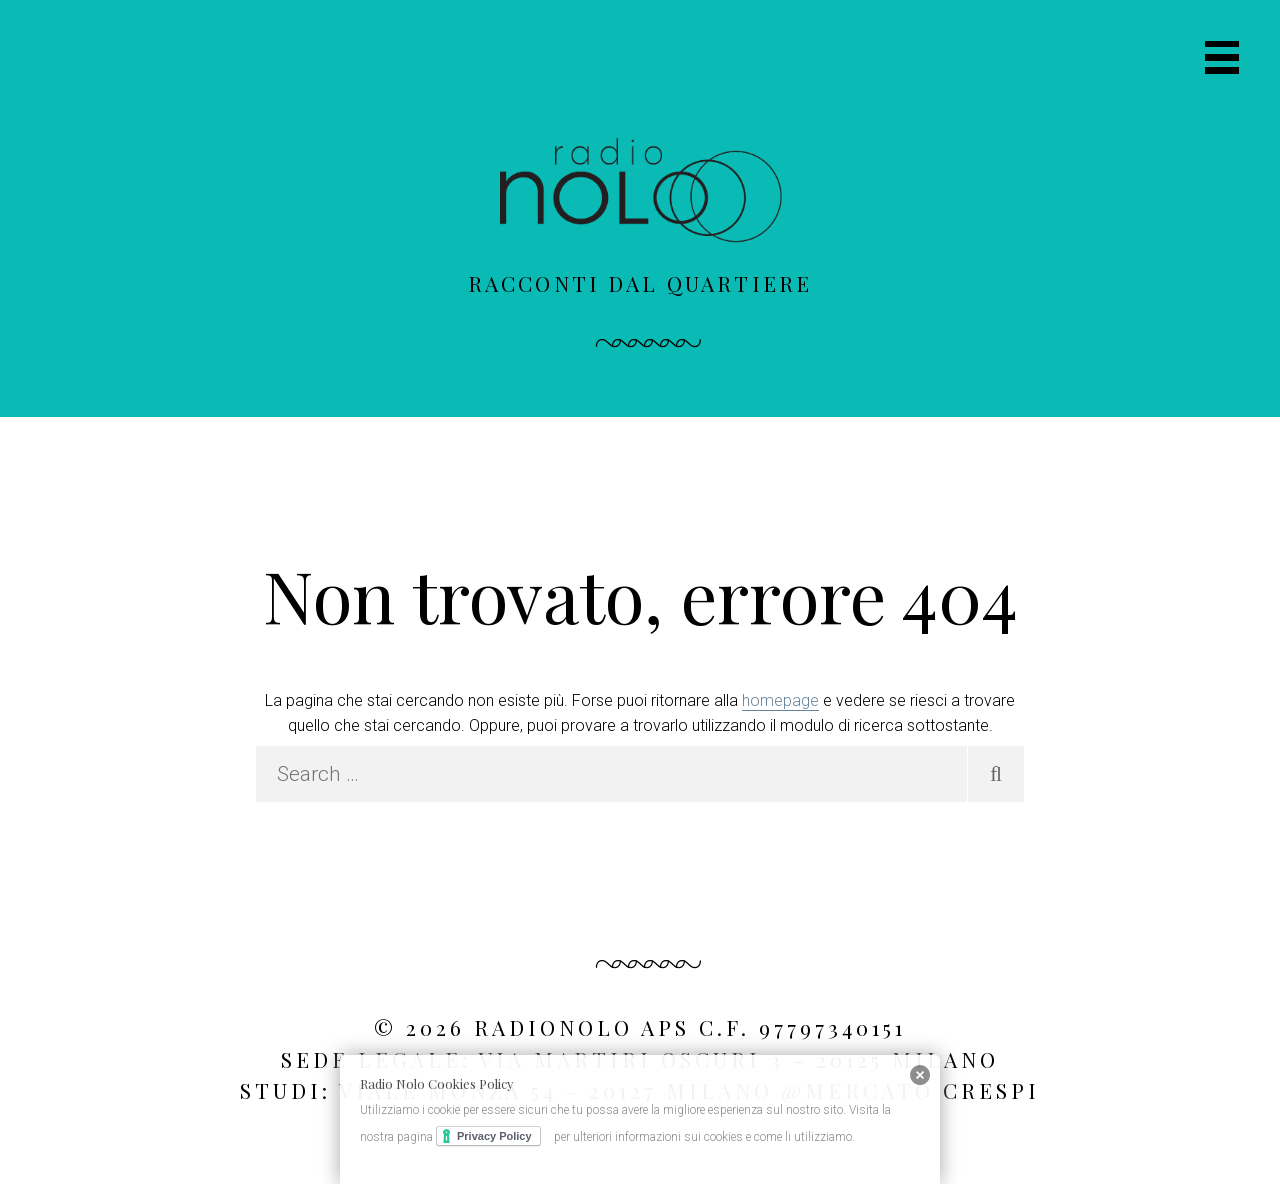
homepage (780, 700)
